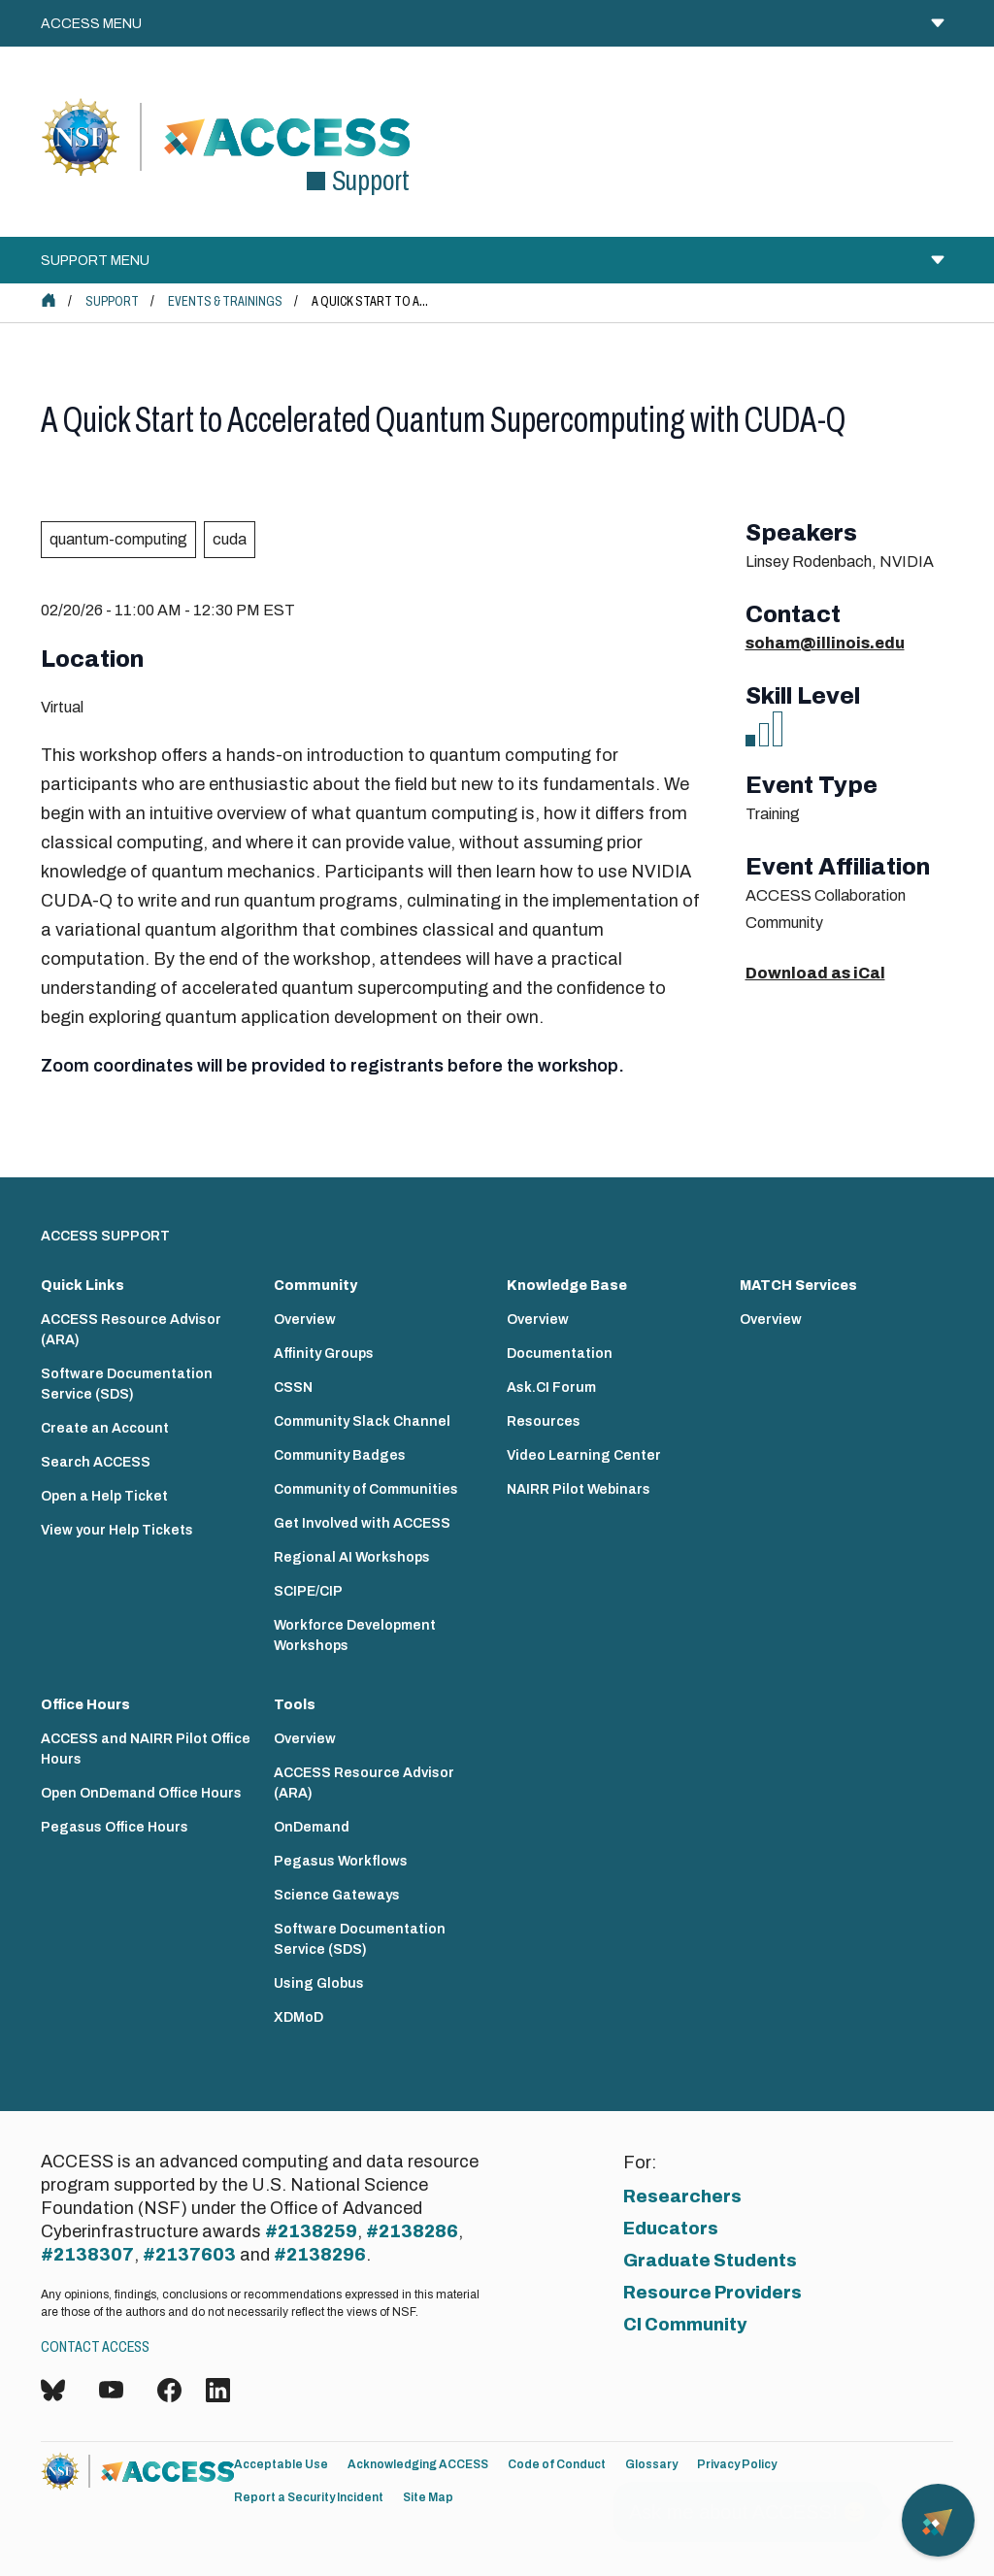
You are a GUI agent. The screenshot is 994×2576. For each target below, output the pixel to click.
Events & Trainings (225, 301)
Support (112, 301)
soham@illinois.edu (825, 643)
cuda (230, 539)
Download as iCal (815, 973)
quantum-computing (118, 539)
